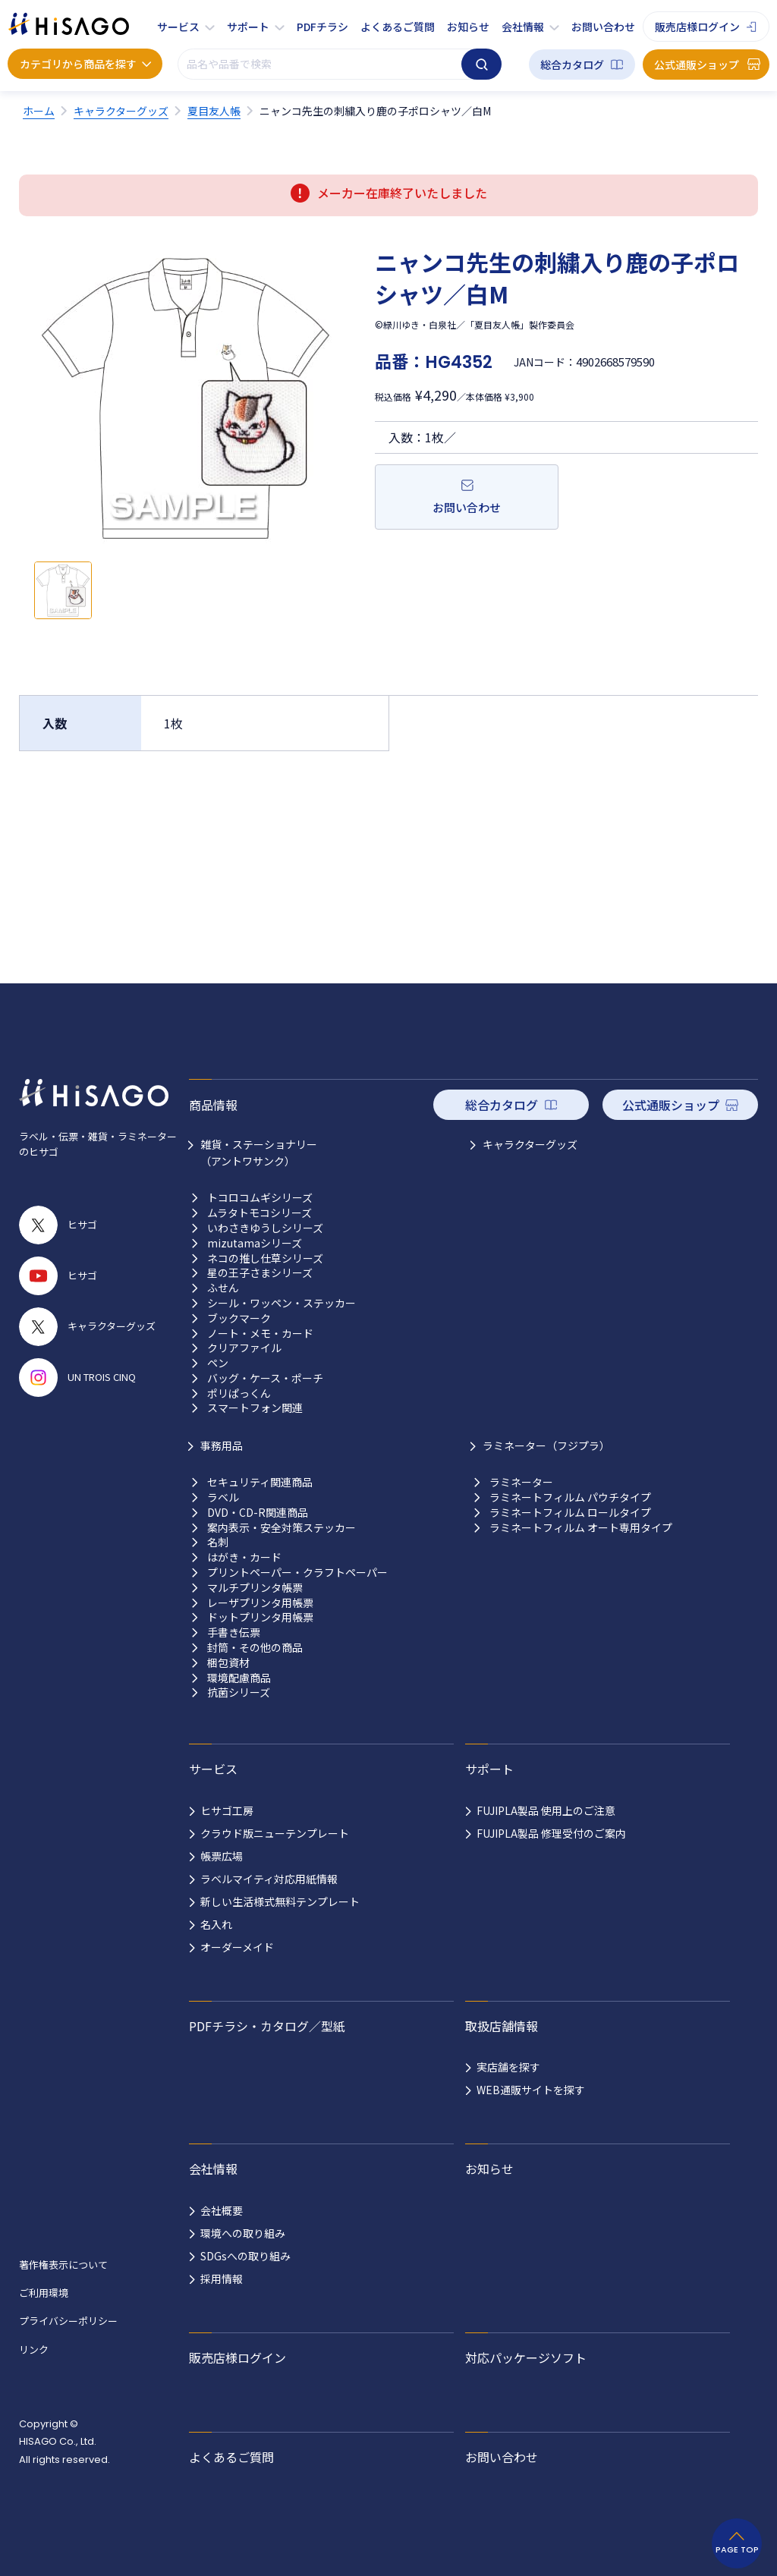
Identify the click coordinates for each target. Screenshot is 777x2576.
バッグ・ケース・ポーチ (265, 1378)
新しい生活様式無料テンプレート (280, 1901)
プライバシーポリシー (68, 2320)
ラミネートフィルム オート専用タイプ (580, 1527)
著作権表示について (63, 2264)
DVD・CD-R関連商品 (257, 1512)
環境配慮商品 (239, 1678)
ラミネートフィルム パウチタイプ (570, 1497)
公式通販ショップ (696, 64)
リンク (34, 2349)
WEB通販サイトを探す (531, 2089)
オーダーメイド (237, 1947)
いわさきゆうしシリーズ (265, 1228)
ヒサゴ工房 (226, 1810)
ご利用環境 (43, 2292)
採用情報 (221, 2278)
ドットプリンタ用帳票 (260, 1617)
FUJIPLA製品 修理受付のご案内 (551, 1833)
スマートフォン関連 (255, 1407)
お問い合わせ (603, 26)
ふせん (223, 1288)
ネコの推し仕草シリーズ (265, 1258)
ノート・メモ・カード (260, 1333)
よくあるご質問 (397, 26)
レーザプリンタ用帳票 (260, 1602)
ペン (217, 1363)
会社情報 (523, 26)
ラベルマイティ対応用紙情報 (269, 1878)
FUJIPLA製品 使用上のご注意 (546, 1810)
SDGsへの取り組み (245, 2255)
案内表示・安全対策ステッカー (281, 1527)
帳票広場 (221, 1856)
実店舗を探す (508, 2066)
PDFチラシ (322, 26)
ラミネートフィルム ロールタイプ (570, 1512)
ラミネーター (521, 1482)
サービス (178, 26)
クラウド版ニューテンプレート (274, 1833)
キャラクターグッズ (530, 1144)
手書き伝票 (233, 1632)
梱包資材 (228, 1662)
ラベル (223, 1497)
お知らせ (468, 26)
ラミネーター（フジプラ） (546, 1445)
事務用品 (221, 1445)
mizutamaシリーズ (254, 1243)
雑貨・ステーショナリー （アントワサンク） (258, 1152)
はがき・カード (244, 1557)
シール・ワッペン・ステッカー (281, 1303)
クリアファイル (244, 1347)
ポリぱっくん (239, 1393)
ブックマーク (239, 1318)
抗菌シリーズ (238, 1692)
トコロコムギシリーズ (260, 1197)
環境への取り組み (242, 2233)
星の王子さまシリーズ (260, 1272)
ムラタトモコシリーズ (259, 1212)
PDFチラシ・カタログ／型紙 (267, 2026)
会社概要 (221, 2210)
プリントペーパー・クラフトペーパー (297, 1572)
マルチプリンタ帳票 (255, 1587)
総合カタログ (572, 64)
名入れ (216, 1924)
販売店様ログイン (697, 26)
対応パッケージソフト (526, 2357)
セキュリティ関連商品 (260, 1482)
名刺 (217, 1542)
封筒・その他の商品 (255, 1647)
